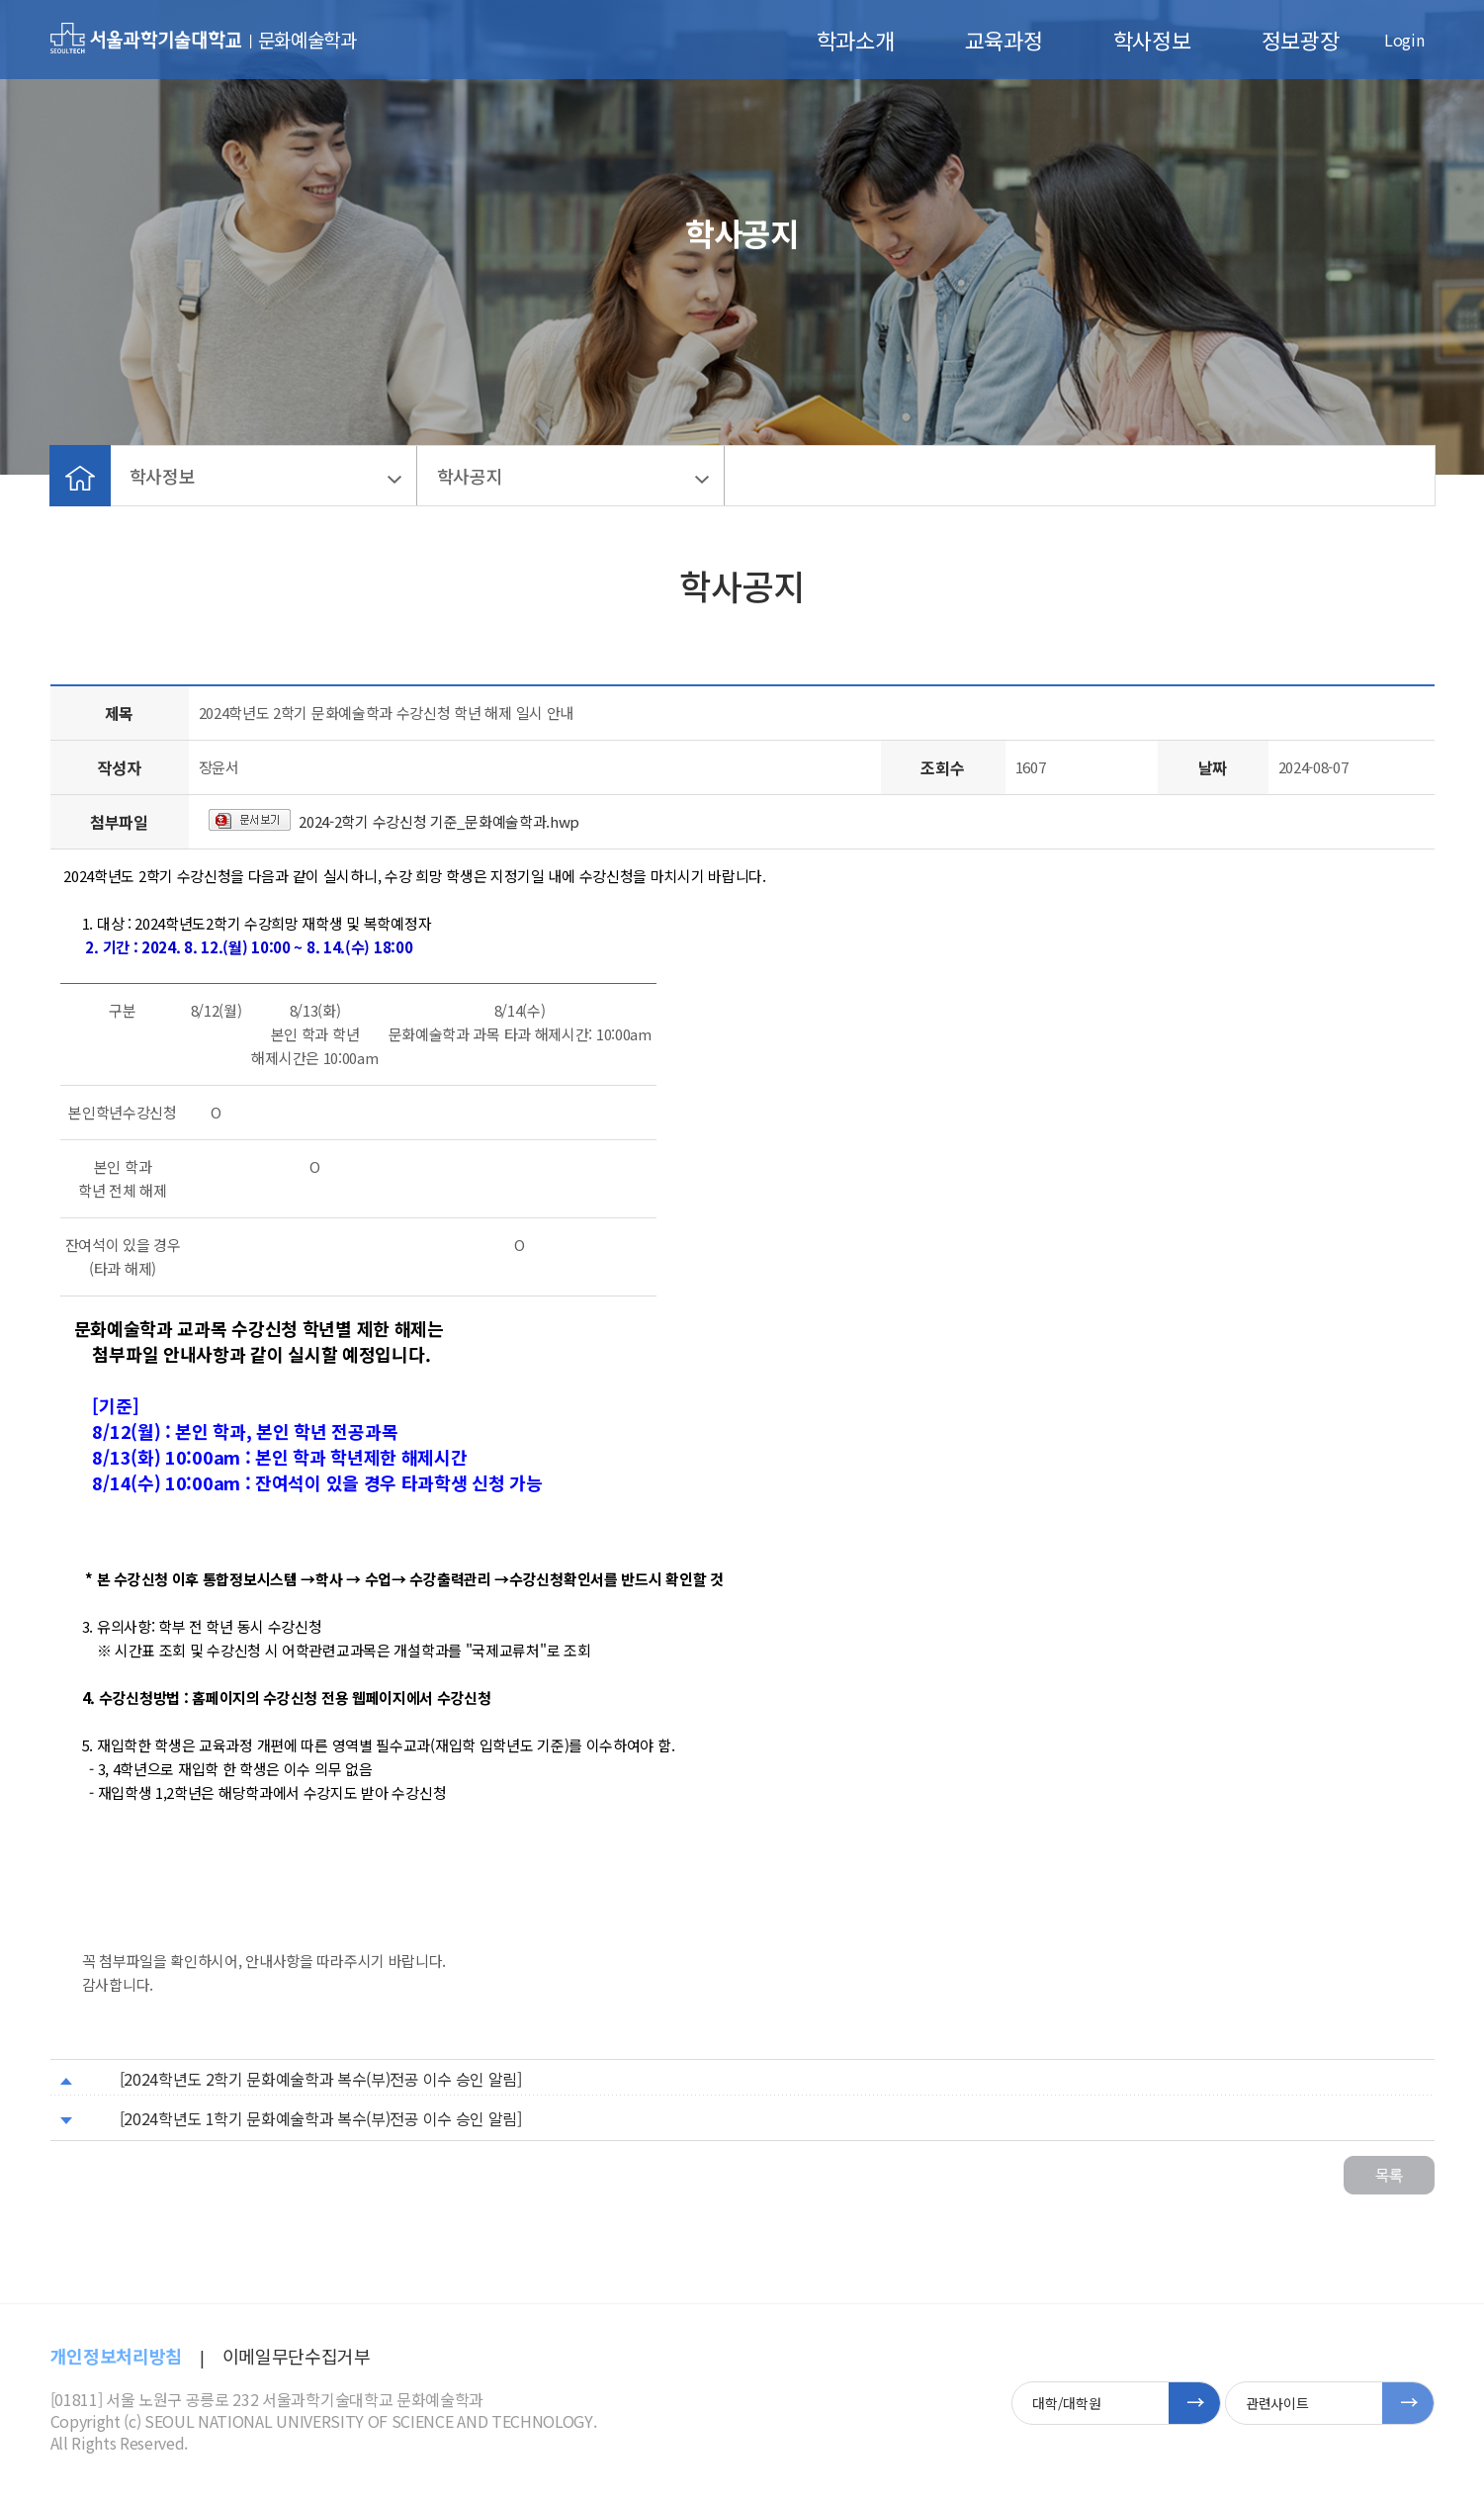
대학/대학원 (1066, 2403)
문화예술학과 (307, 39)
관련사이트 (1277, 2403)
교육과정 (1004, 39)
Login (1404, 39)
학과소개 (856, 39)
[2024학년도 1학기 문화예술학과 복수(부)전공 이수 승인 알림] (321, 2118)
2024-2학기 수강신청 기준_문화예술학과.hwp (439, 821)
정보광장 (1301, 39)
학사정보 (1152, 39)
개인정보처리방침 (116, 2356)
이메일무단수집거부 (296, 2356)
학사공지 (470, 476)
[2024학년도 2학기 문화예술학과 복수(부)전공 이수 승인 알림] (321, 2079)
